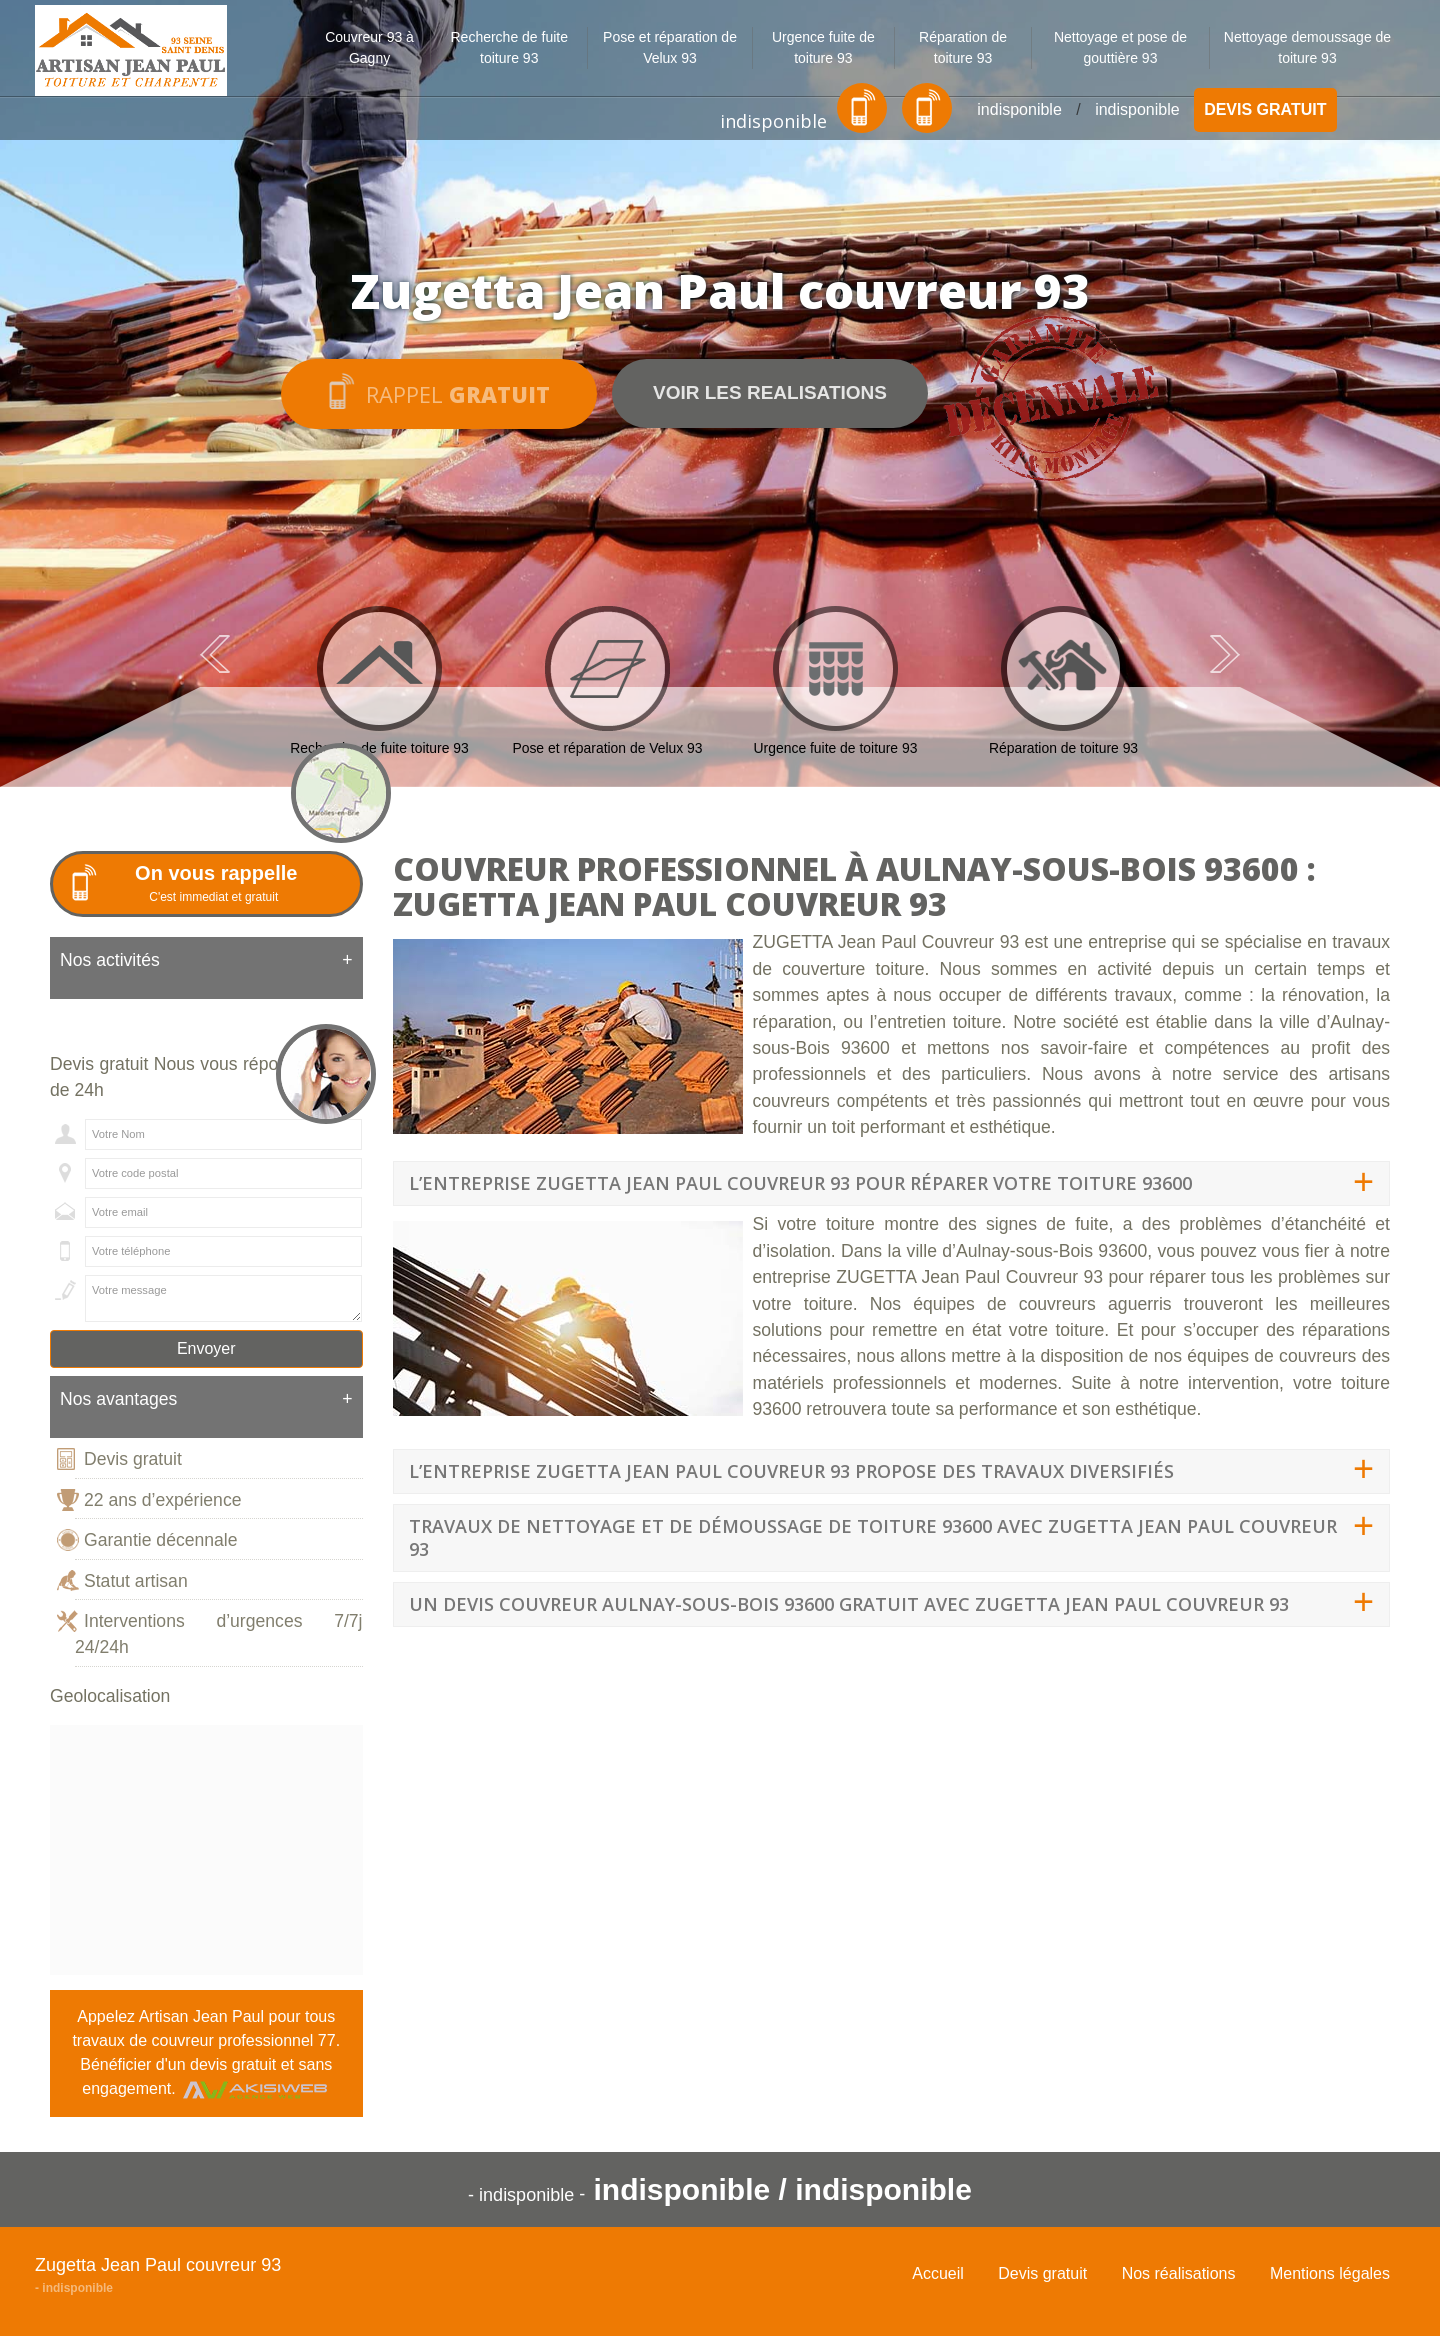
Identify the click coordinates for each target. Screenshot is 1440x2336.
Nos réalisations (1179, 2273)
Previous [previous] (215, 654)
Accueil (938, 2273)
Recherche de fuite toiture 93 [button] (509, 47)
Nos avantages (206, 1399)
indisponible (773, 121)
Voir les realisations (770, 392)
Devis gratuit (1265, 109)
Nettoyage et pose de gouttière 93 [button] (1120, 47)
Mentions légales (1330, 2273)
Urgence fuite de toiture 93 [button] (823, 47)
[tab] (206, 968)
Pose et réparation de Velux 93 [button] (670, 47)
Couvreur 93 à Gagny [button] (369, 47)
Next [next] (1225, 654)
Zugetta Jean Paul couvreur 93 (158, 2265)
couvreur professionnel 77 (244, 2040)
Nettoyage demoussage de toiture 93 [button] (1307, 47)
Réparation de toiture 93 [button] (963, 47)
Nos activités (206, 960)
